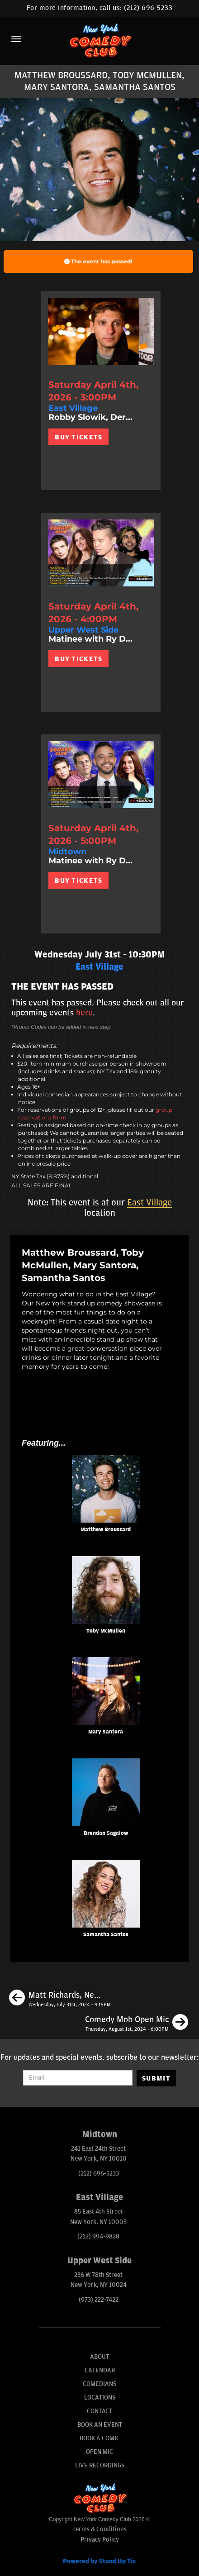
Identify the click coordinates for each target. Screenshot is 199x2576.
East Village (149, 1202)
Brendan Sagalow (106, 1833)
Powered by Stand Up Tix (99, 2561)
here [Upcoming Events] (84, 1013)
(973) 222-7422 (98, 2300)
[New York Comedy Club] (99, 40)
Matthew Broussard (106, 1529)
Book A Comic (100, 2438)
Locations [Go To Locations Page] (99, 2397)
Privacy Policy (100, 2539)
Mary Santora (105, 1731)
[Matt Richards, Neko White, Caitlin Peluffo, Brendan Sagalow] (60, 1999)
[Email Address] (78, 2078)
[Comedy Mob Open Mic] (136, 2023)
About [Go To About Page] (99, 2357)
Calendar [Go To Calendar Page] (100, 2370)
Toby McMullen (105, 1631)
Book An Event (99, 2424)
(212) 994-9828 (98, 2236)
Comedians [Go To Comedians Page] (99, 2384)
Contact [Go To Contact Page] (99, 2411)
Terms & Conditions (99, 2529)
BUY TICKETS (78, 437)
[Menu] (16, 39)
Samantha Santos (105, 1934)
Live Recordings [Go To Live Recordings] (99, 2465)
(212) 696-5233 (148, 8)
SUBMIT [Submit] (156, 2078)
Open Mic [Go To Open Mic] (99, 2452)
